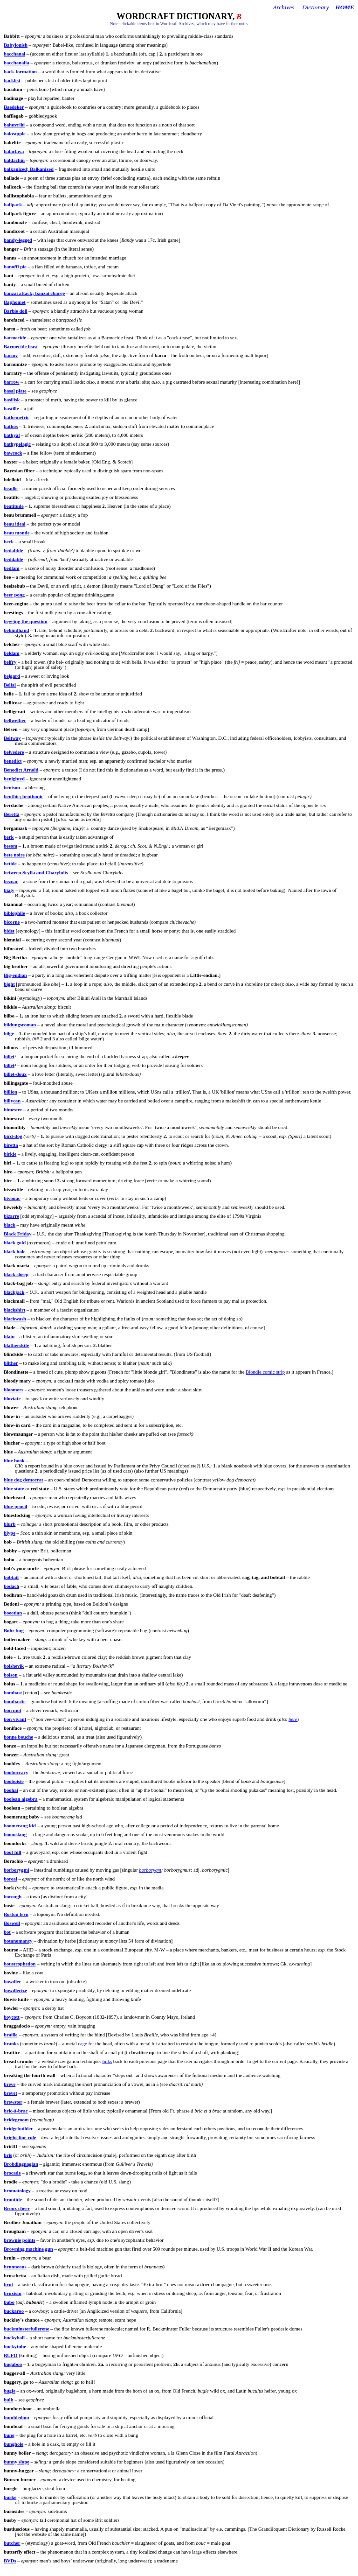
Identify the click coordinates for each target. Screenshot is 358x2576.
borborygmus (177, 1870)
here (293, 1719)
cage (82, 2043)
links (107, 2061)
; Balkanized (29, 169)
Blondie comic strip (265, 1372)
